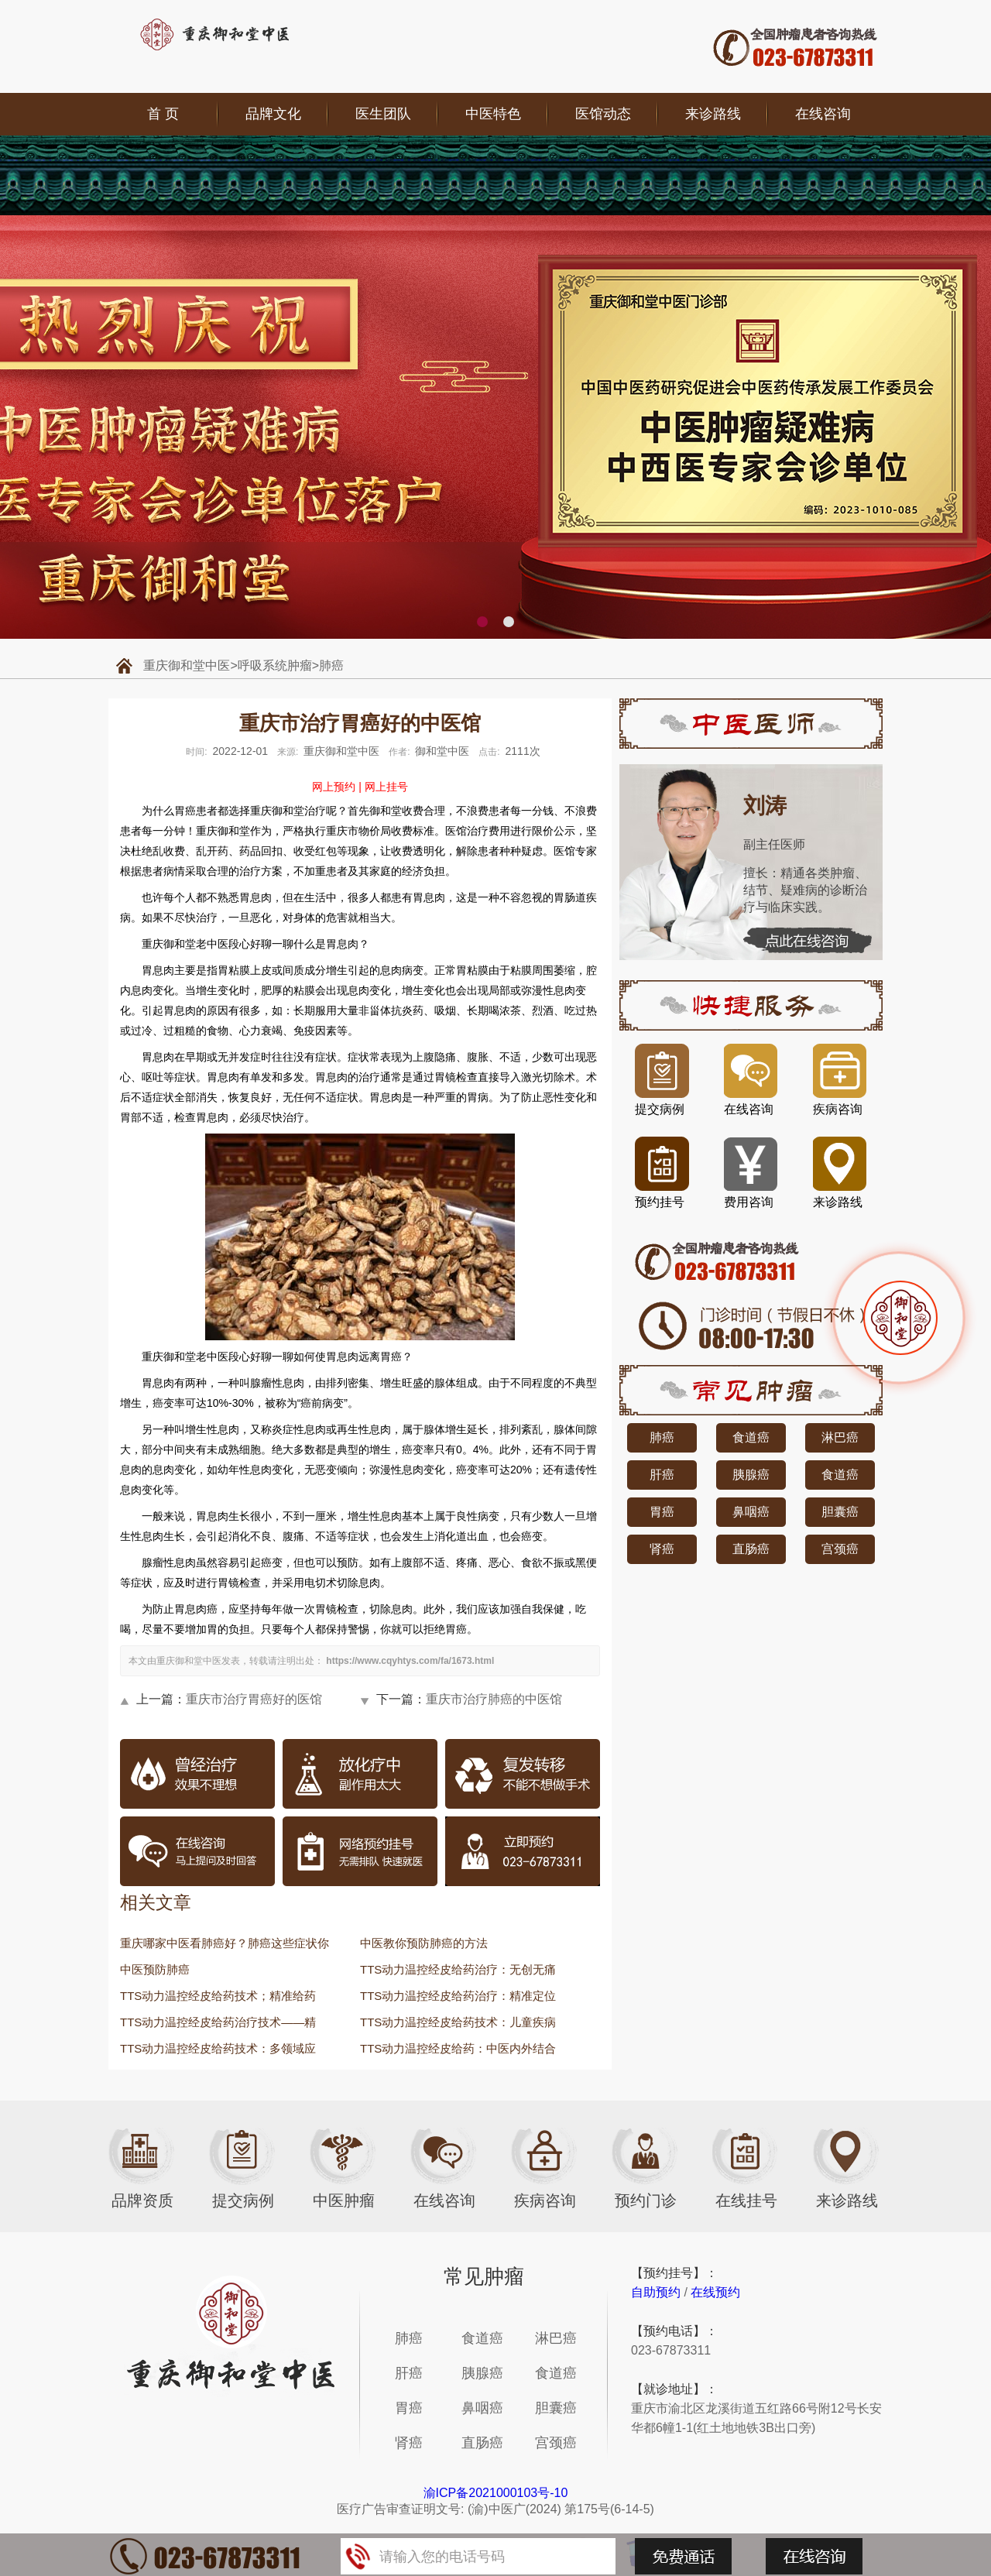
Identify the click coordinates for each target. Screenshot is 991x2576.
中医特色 (493, 114)
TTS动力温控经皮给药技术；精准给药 (218, 1995)
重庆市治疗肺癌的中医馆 (494, 1699)
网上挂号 (386, 786)
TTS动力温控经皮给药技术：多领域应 (218, 2048)
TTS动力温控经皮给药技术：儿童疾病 (458, 2022)
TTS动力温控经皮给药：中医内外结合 (458, 2048)
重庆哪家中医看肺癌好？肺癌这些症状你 (224, 1943)
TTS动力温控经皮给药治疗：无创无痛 (458, 1969)
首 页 (163, 114)
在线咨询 (823, 114)
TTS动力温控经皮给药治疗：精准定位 (458, 1995)
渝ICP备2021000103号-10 (495, 2492)
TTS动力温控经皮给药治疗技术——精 (218, 2022)
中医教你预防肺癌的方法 (424, 1943)
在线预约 (715, 2292)
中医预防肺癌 (155, 1969)
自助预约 (656, 2292)
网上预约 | (337, 786)
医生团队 (383, 114)
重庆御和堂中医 (186, 665)
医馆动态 (603, 114)
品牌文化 (273, 114)
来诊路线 (713, 114)
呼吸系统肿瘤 (275, 665)
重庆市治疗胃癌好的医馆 (254, 1699)
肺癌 (331, 665)
